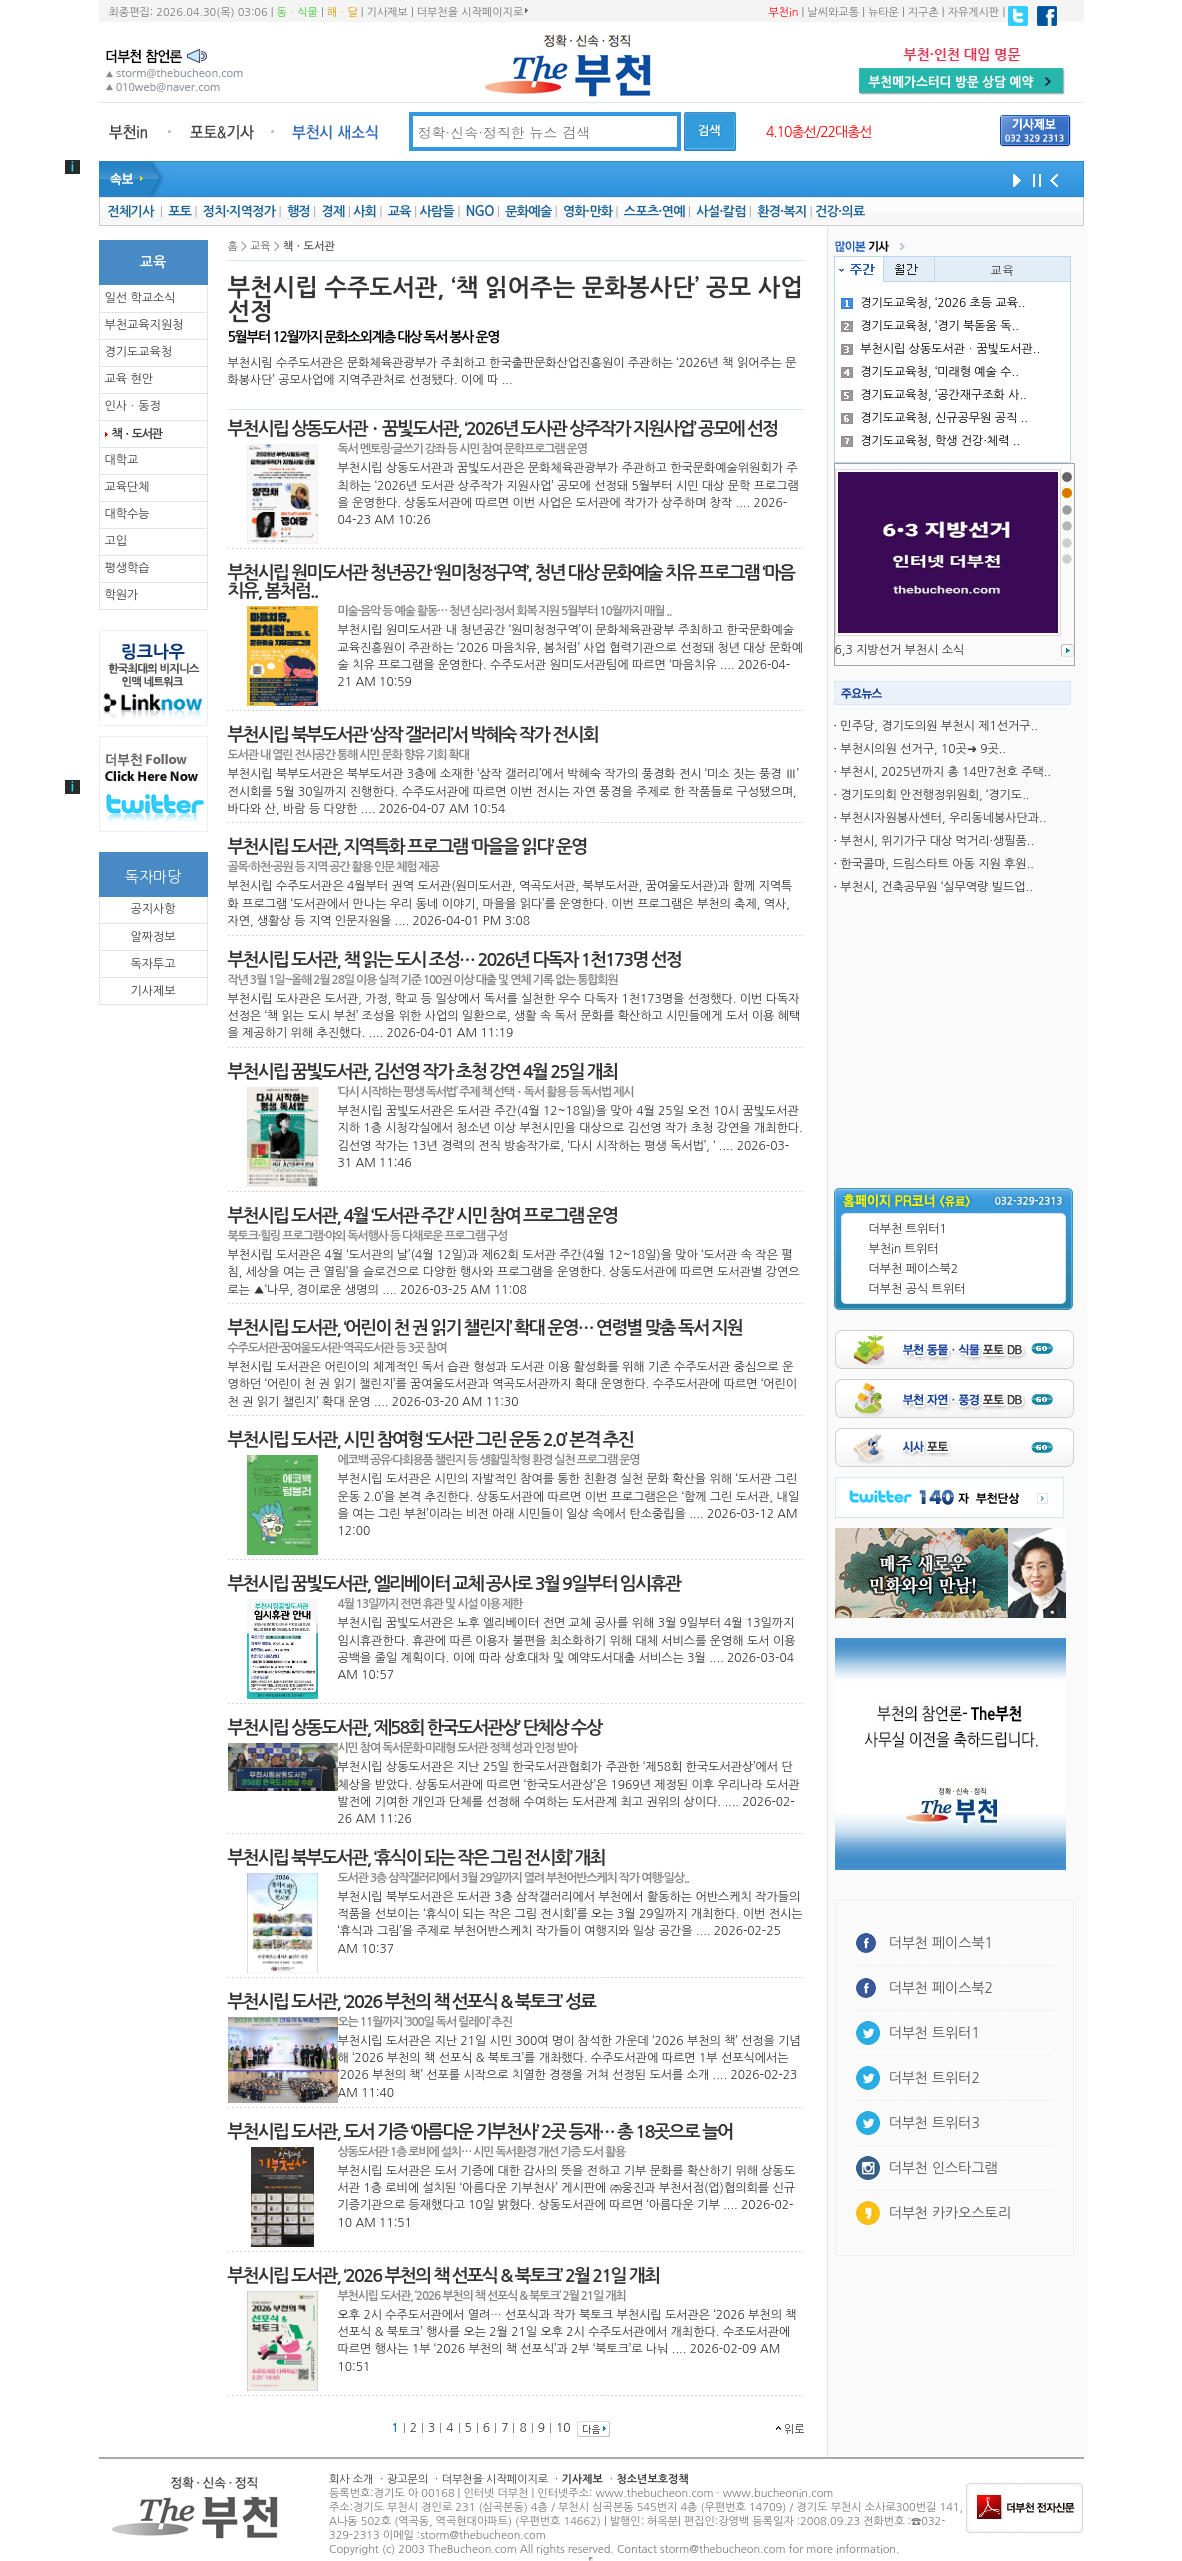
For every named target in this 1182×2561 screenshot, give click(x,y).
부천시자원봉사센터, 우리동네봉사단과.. (943, 818)
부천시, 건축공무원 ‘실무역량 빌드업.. (936, 887)
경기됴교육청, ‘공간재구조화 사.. (934, 395)
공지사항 (152, 909)
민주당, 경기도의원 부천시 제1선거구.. (938, 726)
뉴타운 (883, 12)
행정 (298, 211)
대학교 (122, 460)
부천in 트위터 (904, 1249)
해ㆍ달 (342, 12)
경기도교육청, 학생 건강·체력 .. (930, 441)
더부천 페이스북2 (914, 1269)
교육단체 (127, 487)
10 (563, 2428)
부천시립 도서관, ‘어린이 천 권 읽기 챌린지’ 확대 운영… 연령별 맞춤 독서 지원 (485, 1328)
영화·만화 (587, 211)
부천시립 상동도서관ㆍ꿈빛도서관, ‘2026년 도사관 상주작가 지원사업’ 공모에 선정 (503, 429)
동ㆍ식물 (297, 12)
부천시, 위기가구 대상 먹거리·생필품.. (937, 841)
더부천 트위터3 (934, 2123)
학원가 (122, 595)
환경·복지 (781, 211)
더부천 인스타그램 (943, 2168)
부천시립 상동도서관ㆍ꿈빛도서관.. (940, 349)
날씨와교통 (833, 12)
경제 (333, 211)
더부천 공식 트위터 (917, 1289)
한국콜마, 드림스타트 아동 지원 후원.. (937, 864)
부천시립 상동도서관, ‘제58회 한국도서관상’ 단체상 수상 (415, 1728)
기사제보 (387, 12)
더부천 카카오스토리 (950, 2213)
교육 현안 (129, 379)
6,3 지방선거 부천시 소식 (900, 650)
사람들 (436, 211)
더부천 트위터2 (934, 2078)
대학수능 (127, 514)
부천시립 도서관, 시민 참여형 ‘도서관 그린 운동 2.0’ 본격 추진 (431, 1440)
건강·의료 (839, 211)
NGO (480, 211)
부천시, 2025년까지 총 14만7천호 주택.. (945, 772)
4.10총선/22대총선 (819, 132)
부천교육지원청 (144, 325)
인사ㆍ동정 (133, 406)
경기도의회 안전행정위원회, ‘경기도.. (934, 795)
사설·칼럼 (720, 211)
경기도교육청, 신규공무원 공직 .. (934, 418)
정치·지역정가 (239, 211)
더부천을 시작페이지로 (472, 12)
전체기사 (130, 211)
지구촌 (923, 12)
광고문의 (407, 2479)
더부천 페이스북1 (941, 1943)
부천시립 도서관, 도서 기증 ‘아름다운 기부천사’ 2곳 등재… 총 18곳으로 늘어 (480, 2132)
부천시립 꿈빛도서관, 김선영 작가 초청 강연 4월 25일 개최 (423, 1072)
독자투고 (152, 964)
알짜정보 (152, 937)
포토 (179, 211)
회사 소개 (351, 2479)
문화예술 (528, 211)
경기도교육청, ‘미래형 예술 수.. (930, 372)
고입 (116, 541)
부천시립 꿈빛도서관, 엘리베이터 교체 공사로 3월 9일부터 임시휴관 (454, 1584)
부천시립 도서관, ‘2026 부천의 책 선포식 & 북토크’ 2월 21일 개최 (444, 2276)
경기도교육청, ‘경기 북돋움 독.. (930, 326)
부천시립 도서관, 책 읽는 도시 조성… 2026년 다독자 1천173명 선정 (454, 960)
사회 (364, 211)
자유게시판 (974, 12)
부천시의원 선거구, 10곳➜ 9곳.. (923, 749)
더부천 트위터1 (908, 1229)
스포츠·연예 (654, 211)
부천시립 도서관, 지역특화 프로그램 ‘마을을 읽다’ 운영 (407, 847)
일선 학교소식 (140, 298)
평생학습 (127, 568)
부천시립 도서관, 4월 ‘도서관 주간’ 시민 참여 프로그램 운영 (423, 1216)
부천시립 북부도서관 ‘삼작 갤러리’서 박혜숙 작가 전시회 (413, 735)
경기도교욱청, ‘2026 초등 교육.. (933, 303)
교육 (399, 211)
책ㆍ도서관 (137, 434)
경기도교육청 (139, 352)
